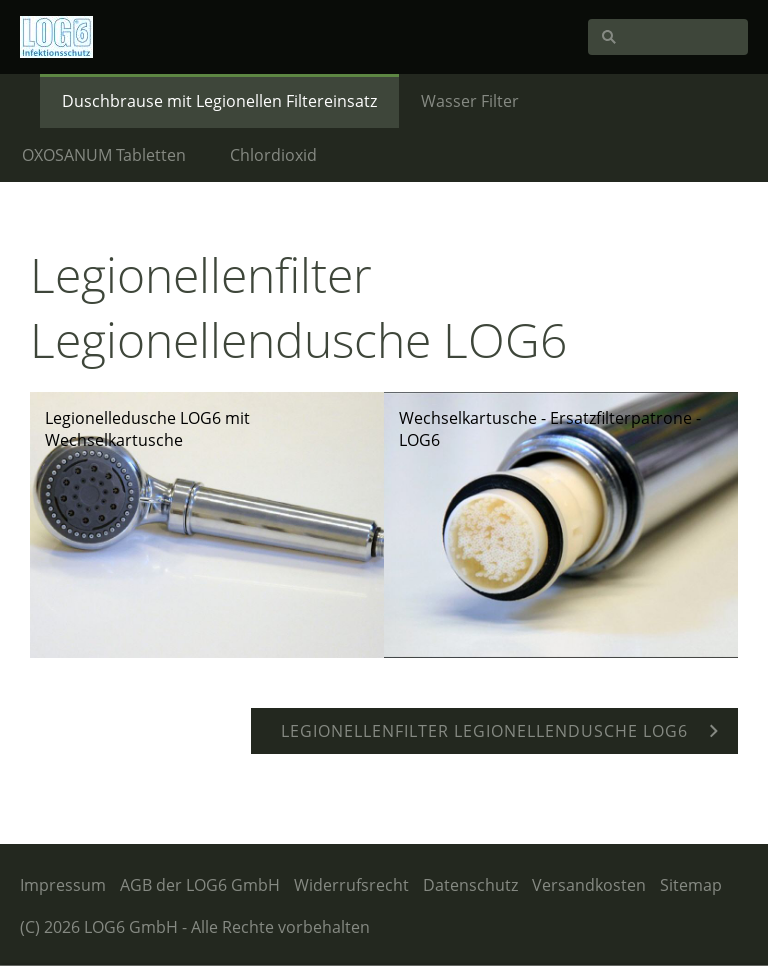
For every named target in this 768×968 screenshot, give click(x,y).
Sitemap (691, 885)
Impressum (63, 885)
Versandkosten (589, 885)
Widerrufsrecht (351, 885)
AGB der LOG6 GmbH (200, 885)
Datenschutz (470, 885)
